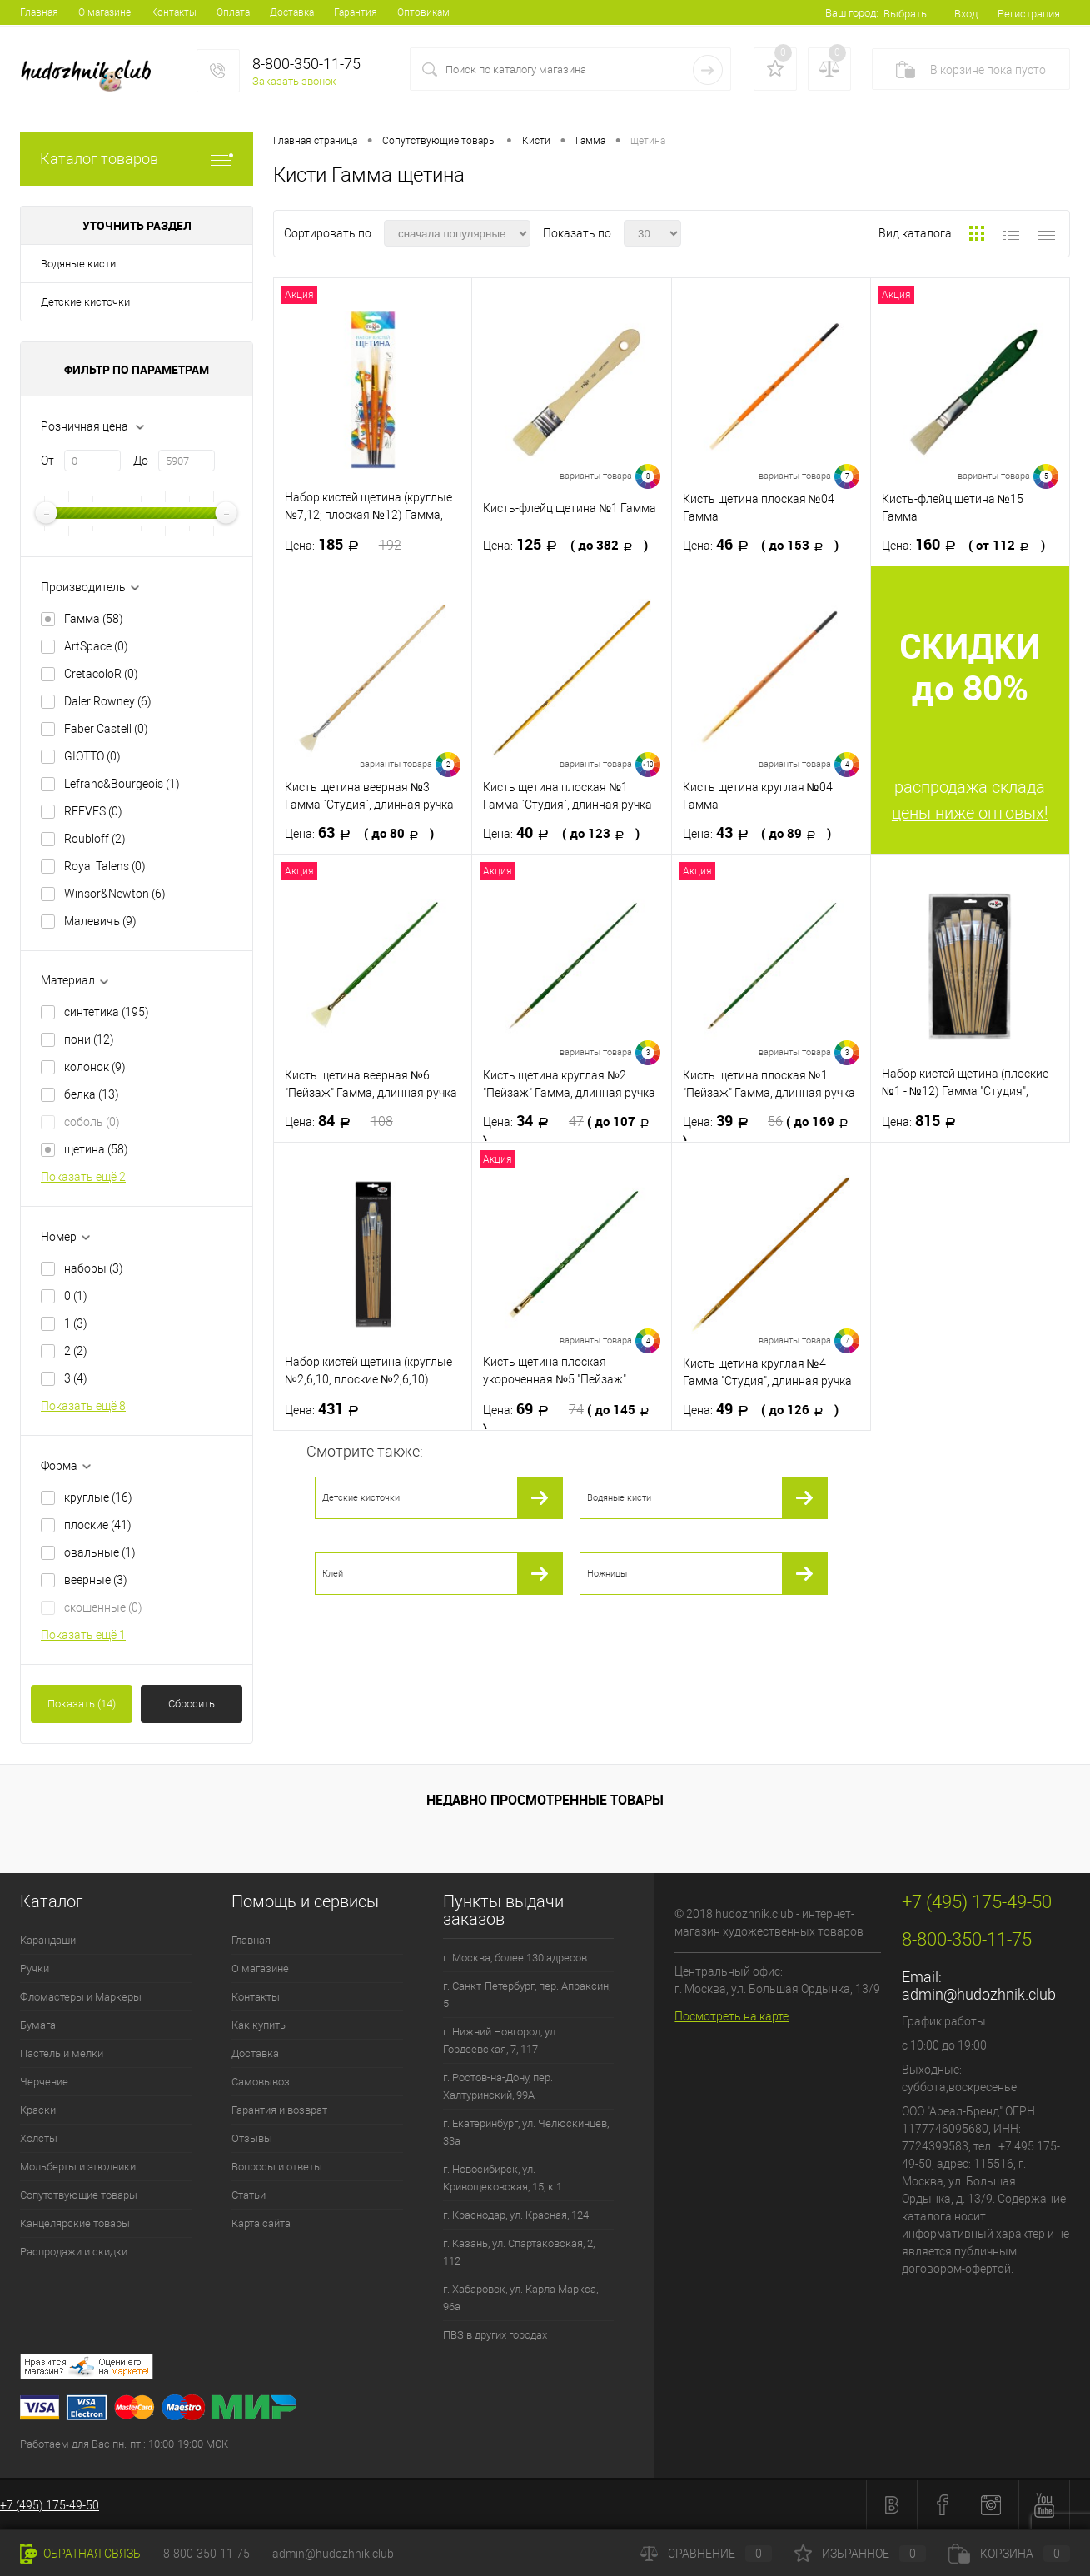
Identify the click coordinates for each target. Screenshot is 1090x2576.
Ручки (34, 1968)
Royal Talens (105, 866)
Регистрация (1029, 13)
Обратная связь (80, 2553)
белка (91, 1094)
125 (565, 545)
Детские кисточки (85, 302)
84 (339, 1121)
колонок (95, 1067)
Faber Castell (106, 728)
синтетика (106, 1012)
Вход (966, 13)
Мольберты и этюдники (78, 2166)
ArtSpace (96, 646)
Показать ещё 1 (83, 1635)
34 (570, 1130)
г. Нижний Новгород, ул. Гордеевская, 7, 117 (500, 2040)
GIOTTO (92, 756)
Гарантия (355, 12)
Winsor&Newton (115, 893)
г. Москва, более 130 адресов (515, 1957)
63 (359, 833)
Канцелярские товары (75, 2223)
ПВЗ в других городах (495, 2335)
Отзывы (251, 2138)
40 (561, 833)
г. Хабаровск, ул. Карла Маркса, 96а (520, 2298)
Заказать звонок (294, 81)
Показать (81, 1703)
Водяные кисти (78, 263)
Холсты (38, 2138)
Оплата (233, 12)
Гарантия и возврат (279, 2110)
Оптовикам (423, 12)
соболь (92, 1122)
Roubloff (95, 838)
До (140, 460)
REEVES (93, 811)
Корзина (1009, 2553)
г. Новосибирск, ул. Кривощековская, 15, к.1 (502, 2178)
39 (770, 1130)
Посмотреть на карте (731, 2016)
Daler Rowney (108, 701)
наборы (93, 1268)
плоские (98, 1525)
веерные (95, 1580)
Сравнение (706, 2553)
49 (761, 1409)
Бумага (38, 2025)
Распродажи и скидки (73, 2251)
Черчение (44, 2081)
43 (757, 833)
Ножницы (607, 1573)
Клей (332, 1573)
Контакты (174, 12)
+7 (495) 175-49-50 (49, 2505)
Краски (38, 2110)
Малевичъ (100, 921)
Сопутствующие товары (78, 2195)
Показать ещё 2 (83, 1176)
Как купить (258, 2025)
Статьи (248, 2195)
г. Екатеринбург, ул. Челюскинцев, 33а (526, 2132)
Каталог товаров (136, 159)
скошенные (103, 1607)
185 (343, 545)
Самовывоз (260, 2081)
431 (327, 1409)
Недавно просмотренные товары (545, 1800)
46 (761, 545)
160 (963, 545)
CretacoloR (101, 673)
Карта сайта (261, 2223)
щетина (96, 1149)
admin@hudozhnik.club (979, 1994)
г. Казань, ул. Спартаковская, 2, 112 (519, 2252)
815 (924, 1121)
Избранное (860, 2553)
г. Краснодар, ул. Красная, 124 (516, 2215)
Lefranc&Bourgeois (122, 783)
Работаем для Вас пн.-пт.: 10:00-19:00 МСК (124, 2444)
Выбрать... (908, 13)
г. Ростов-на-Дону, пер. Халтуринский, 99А (498, 2086)
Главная (39, 12)
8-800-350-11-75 (206, 2553)
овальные (100, 1552)
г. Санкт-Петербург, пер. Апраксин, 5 (526, 1995)
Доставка (292, 12)
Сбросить (191, 1703)
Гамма (93, 618)
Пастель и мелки (61, 2053)
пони (89, 1039)
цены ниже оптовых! (970, 813)
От (47, 460)
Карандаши (48, 1940)
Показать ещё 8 (83, 1406)
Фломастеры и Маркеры (81, 1997)
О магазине (104, 12)
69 (570, 1418)
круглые (98, 1497)
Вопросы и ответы (276, 2166)
